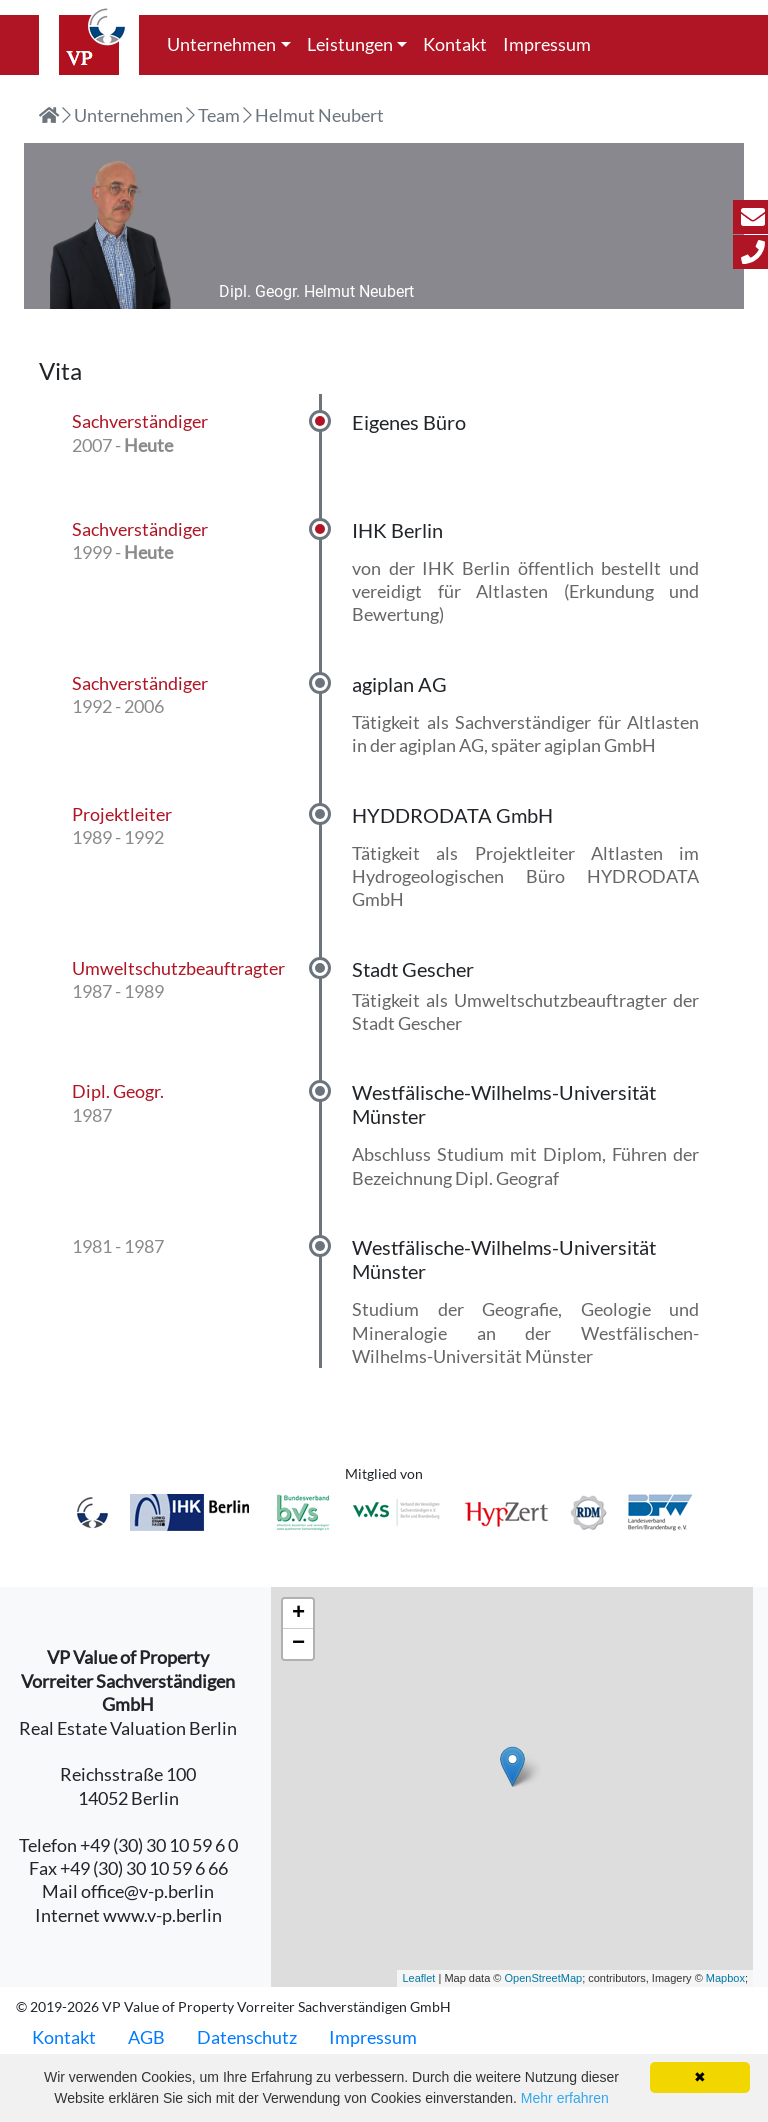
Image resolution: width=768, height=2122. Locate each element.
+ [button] (298, 1614)
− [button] (298, 1644)
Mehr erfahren (565, 2098)
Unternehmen (221, 44)
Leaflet (418, 1978)
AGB (146, 2037)
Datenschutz (247, 2037)
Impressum (547, 44)
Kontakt (455, 44)
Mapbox (725, 1978)
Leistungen (350, 44)
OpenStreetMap (543, 1978)
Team (219, 115)
